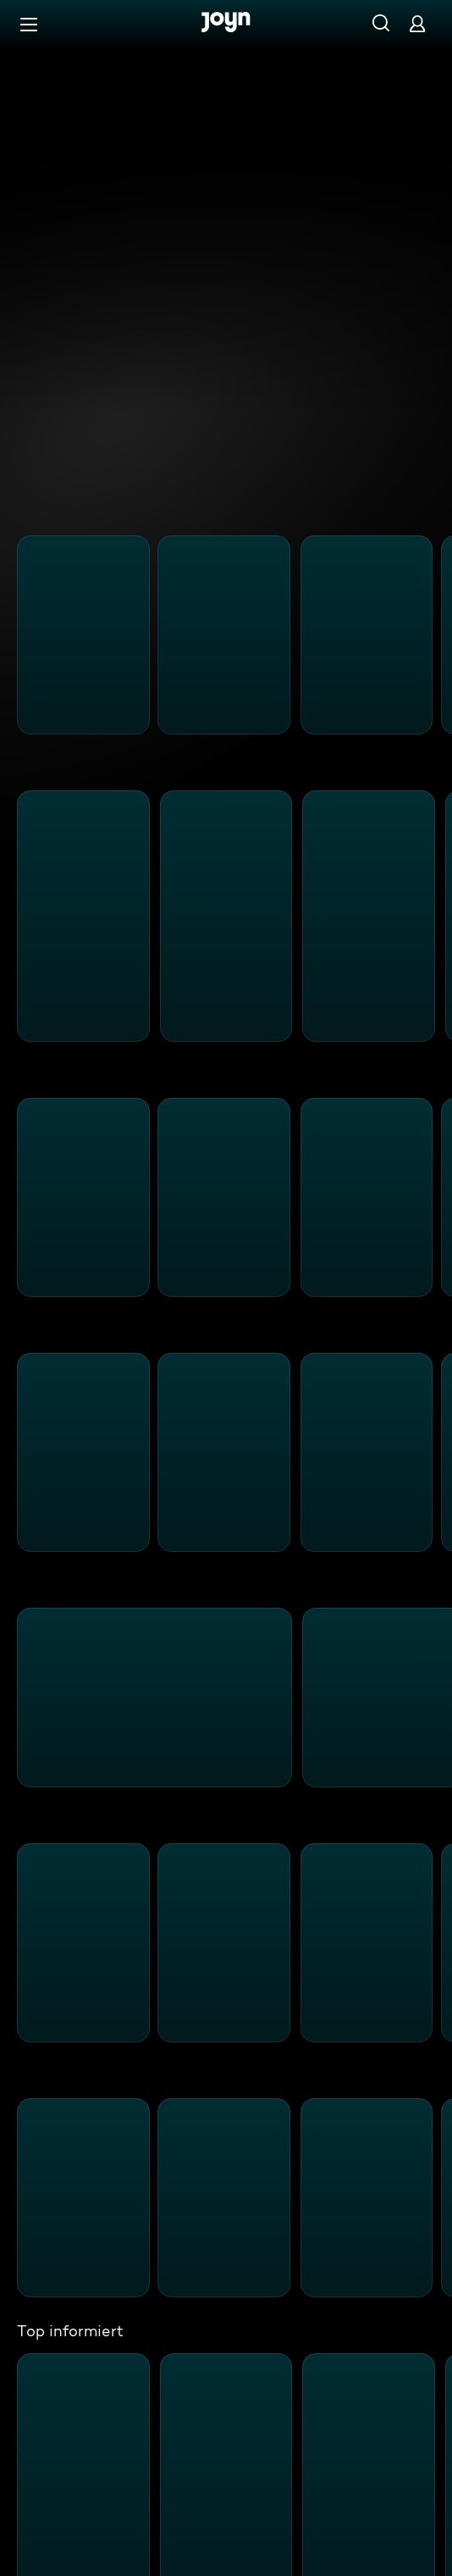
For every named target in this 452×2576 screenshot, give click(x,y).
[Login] (417, 23)
